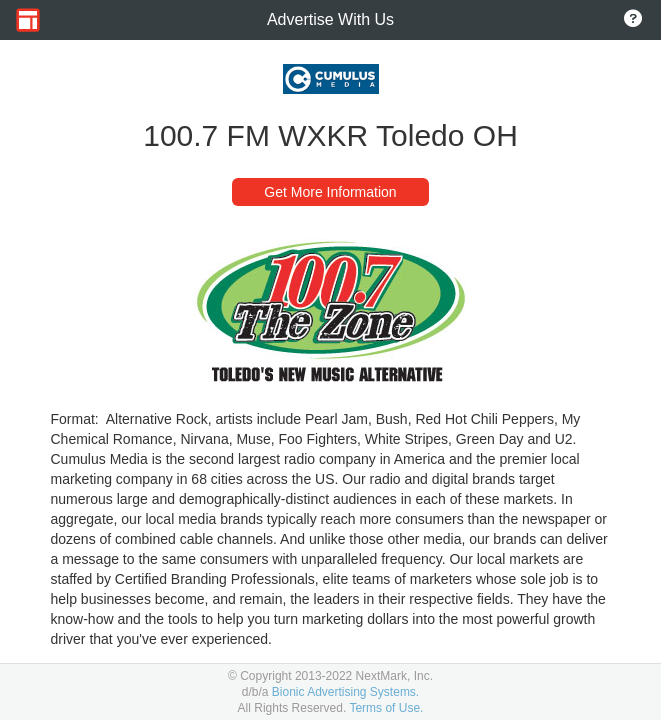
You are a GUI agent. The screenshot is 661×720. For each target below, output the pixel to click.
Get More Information (330, 192)
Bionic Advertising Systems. (345, 692)
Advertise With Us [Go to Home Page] (330, 19)
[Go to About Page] (633, 20)
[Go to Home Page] (28, 20)
